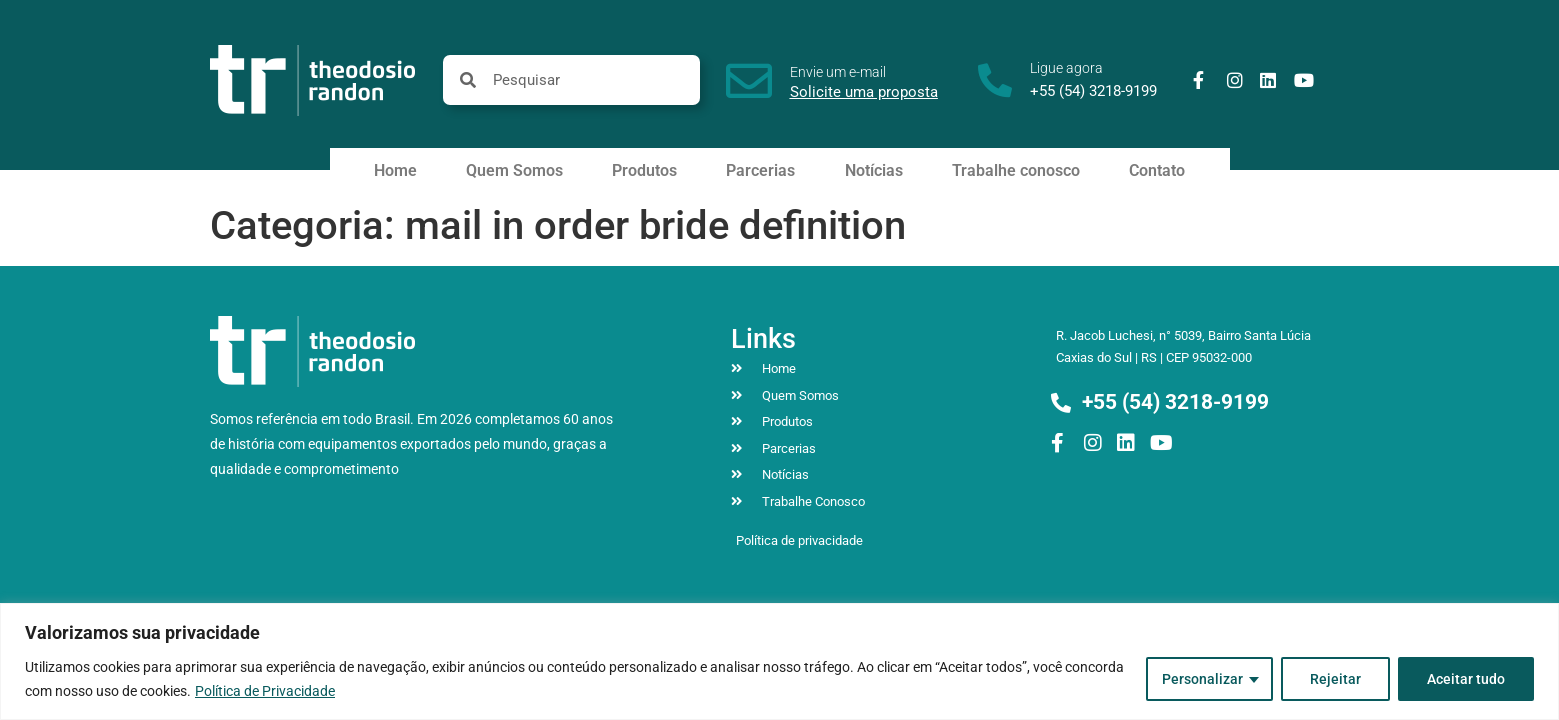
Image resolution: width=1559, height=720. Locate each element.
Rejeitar (1335, 679)
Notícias (874, 170)
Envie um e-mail (838, 72)
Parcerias (760, 170)
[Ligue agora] (995, 80)
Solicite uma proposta (864, 92)
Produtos (644, 170)
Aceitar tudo (1466, 679)
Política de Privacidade (265, 691)
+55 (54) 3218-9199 (1093, 91)
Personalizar (1202, 679)
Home (395, 170)
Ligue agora (1066, 68)
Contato (1157, 170)
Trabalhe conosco (1016, 170)
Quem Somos (514, 170)
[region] (779, 661)
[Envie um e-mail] (749, 81)
